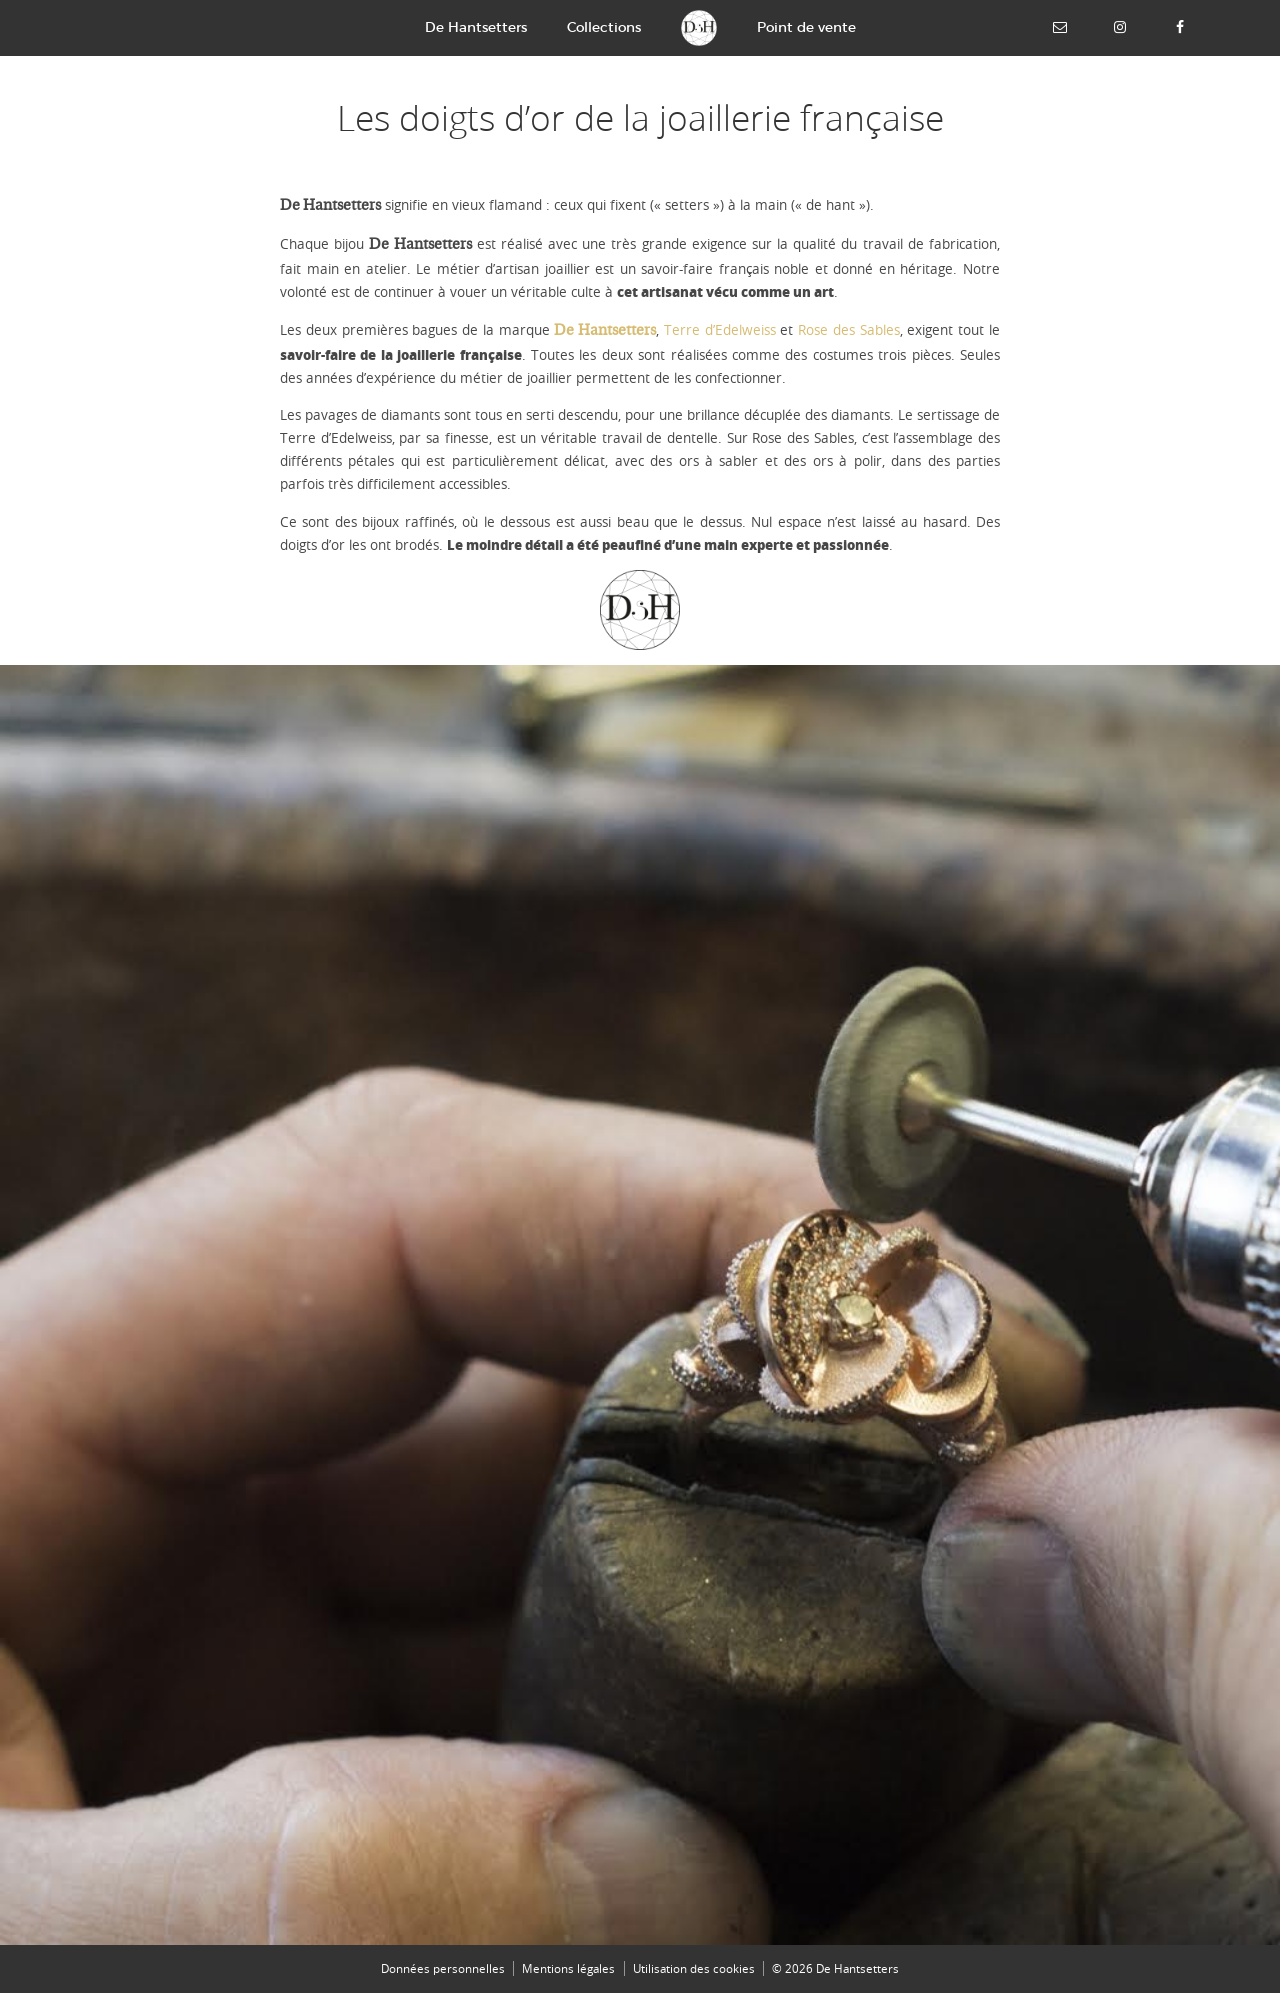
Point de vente (806, 27)
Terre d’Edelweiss (720, 329)
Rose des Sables (849, 329)
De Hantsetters (476, 27)
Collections (604, 27)
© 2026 (835, 1968)
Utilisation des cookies (694, 1968)
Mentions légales (568, 1968)
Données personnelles (443, 1968)
